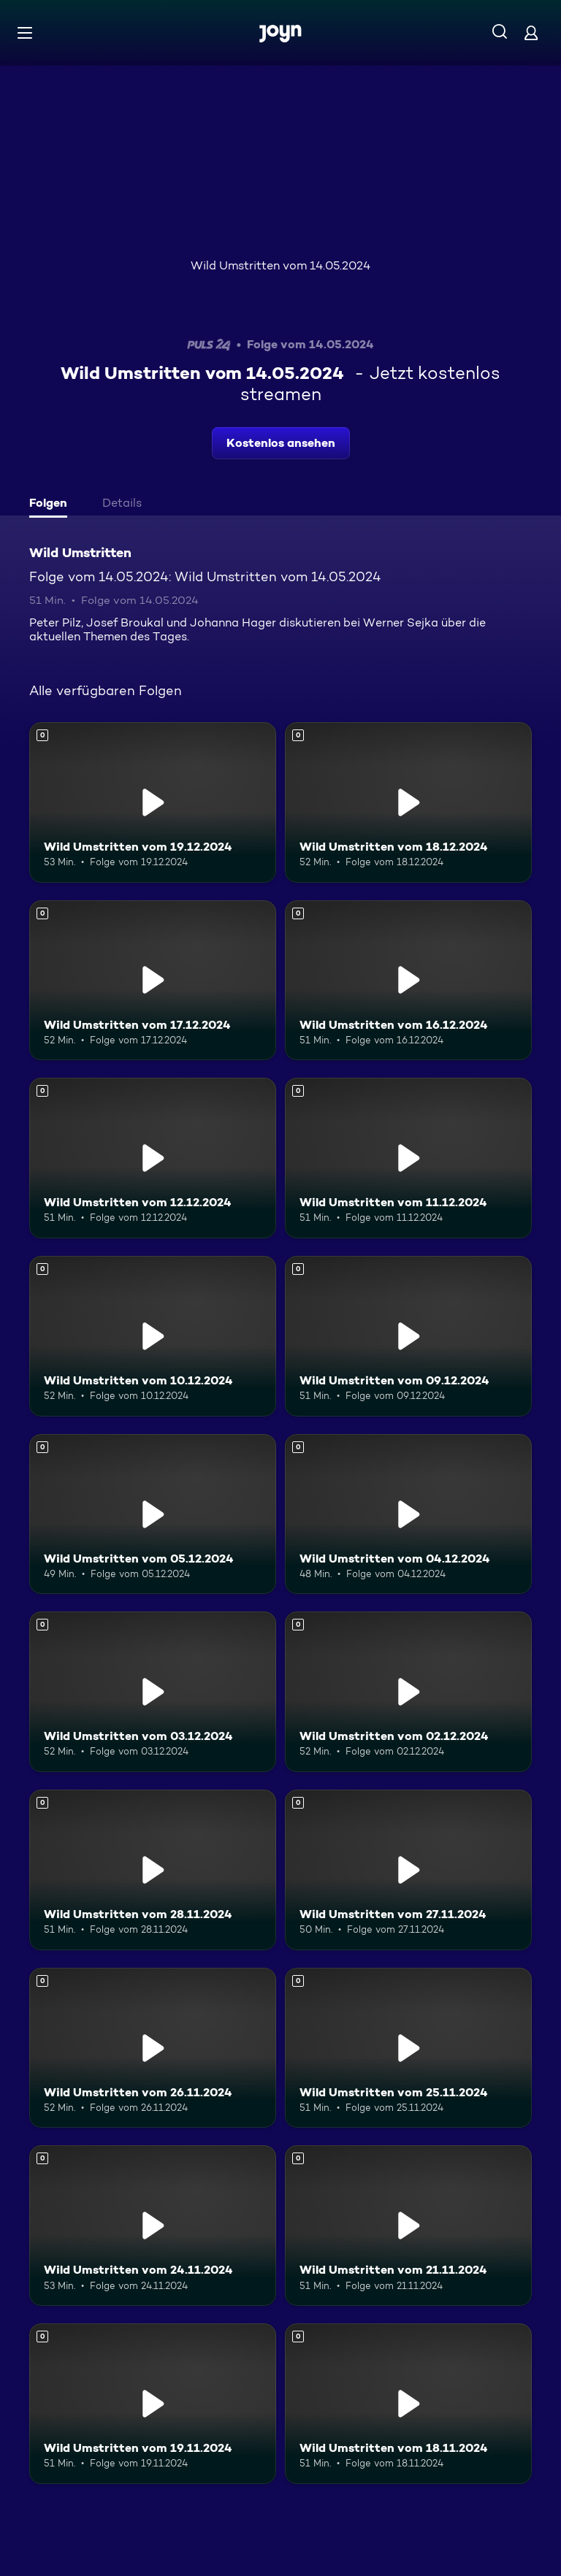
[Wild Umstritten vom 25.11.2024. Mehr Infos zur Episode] (408, 2048)
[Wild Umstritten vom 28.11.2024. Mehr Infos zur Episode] (152, 1870)
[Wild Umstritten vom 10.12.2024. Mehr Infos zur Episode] (152, 1336)
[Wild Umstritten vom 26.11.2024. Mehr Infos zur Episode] (152, 2048)
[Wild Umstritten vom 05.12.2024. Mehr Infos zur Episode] (152, 1514)
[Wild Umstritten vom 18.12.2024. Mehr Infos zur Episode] (408, 802)
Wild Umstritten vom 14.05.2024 (280, 265)
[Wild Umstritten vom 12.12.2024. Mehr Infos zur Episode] (152, 1158)
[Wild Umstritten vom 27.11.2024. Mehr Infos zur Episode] (408, 1870)
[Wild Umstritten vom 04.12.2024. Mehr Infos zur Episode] (408, 1514)
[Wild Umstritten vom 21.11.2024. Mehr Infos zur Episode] (408, 2225)
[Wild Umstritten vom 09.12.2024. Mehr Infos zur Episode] (408, 1336)
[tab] (51, 504)
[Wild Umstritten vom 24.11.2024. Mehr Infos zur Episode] (152, 2225)
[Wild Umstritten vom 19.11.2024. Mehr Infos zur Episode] (152, 2403)
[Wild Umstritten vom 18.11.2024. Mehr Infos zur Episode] (408, 2403)
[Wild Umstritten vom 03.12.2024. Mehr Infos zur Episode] (152, 1691)
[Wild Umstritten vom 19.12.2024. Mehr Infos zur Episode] (152, 802)
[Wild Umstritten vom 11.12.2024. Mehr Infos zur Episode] (408, 1158)
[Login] (531, 32)
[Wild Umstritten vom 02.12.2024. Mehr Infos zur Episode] (408, 1691)
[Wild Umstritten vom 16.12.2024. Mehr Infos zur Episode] (408, 980)
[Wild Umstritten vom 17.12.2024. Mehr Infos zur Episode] (152, 980)
